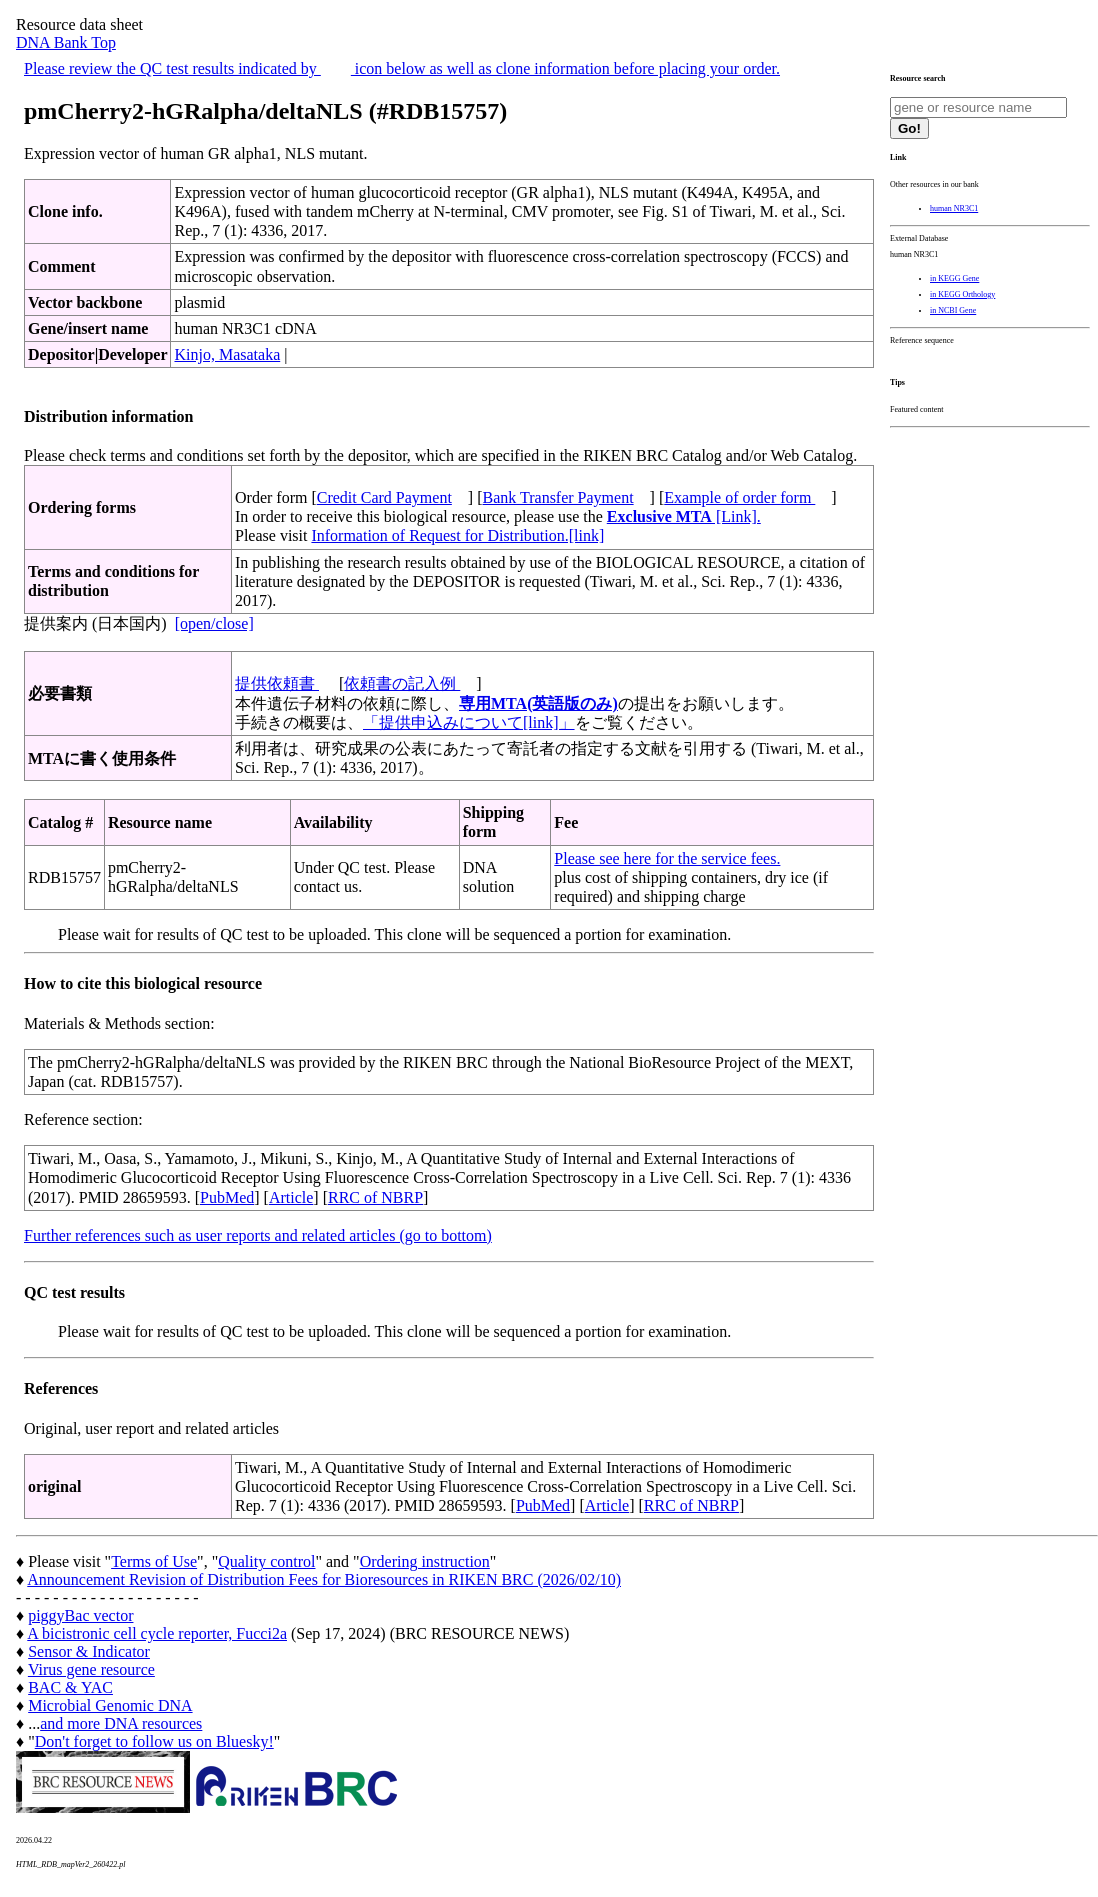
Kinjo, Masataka (227, 354)
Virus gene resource (91, 1669)
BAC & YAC (70, 1687)
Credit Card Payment (384, 497)
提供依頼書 (277, 683)
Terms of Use (154, 1561)
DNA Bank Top (66, 42)
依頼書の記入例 (402, 683)
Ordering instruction (425, 1561)
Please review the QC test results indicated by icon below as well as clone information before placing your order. (402, 68)
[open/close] (214, 623)
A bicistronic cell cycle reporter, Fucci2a (157, 1633)
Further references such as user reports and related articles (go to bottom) (258, 1235)
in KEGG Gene (954, 278)
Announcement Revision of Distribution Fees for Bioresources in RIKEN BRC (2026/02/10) (324, 1579)
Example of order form (739, 497)
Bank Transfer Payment (558, 497)
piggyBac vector (80, 1615)
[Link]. (684, 516)
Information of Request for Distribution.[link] (457, 535)
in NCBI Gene (953, 310)
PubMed (227, 1197)
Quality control (266, 1561)
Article (291, 1197)
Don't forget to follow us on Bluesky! (154, 1741)
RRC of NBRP (375, 1197)
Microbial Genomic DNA (110, 1705)
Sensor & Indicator (89, 1651)
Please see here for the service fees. (667, 858)
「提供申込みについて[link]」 (469, 722)
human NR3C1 (954, 208)
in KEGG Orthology (962, 294)
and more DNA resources (121, 1723)
